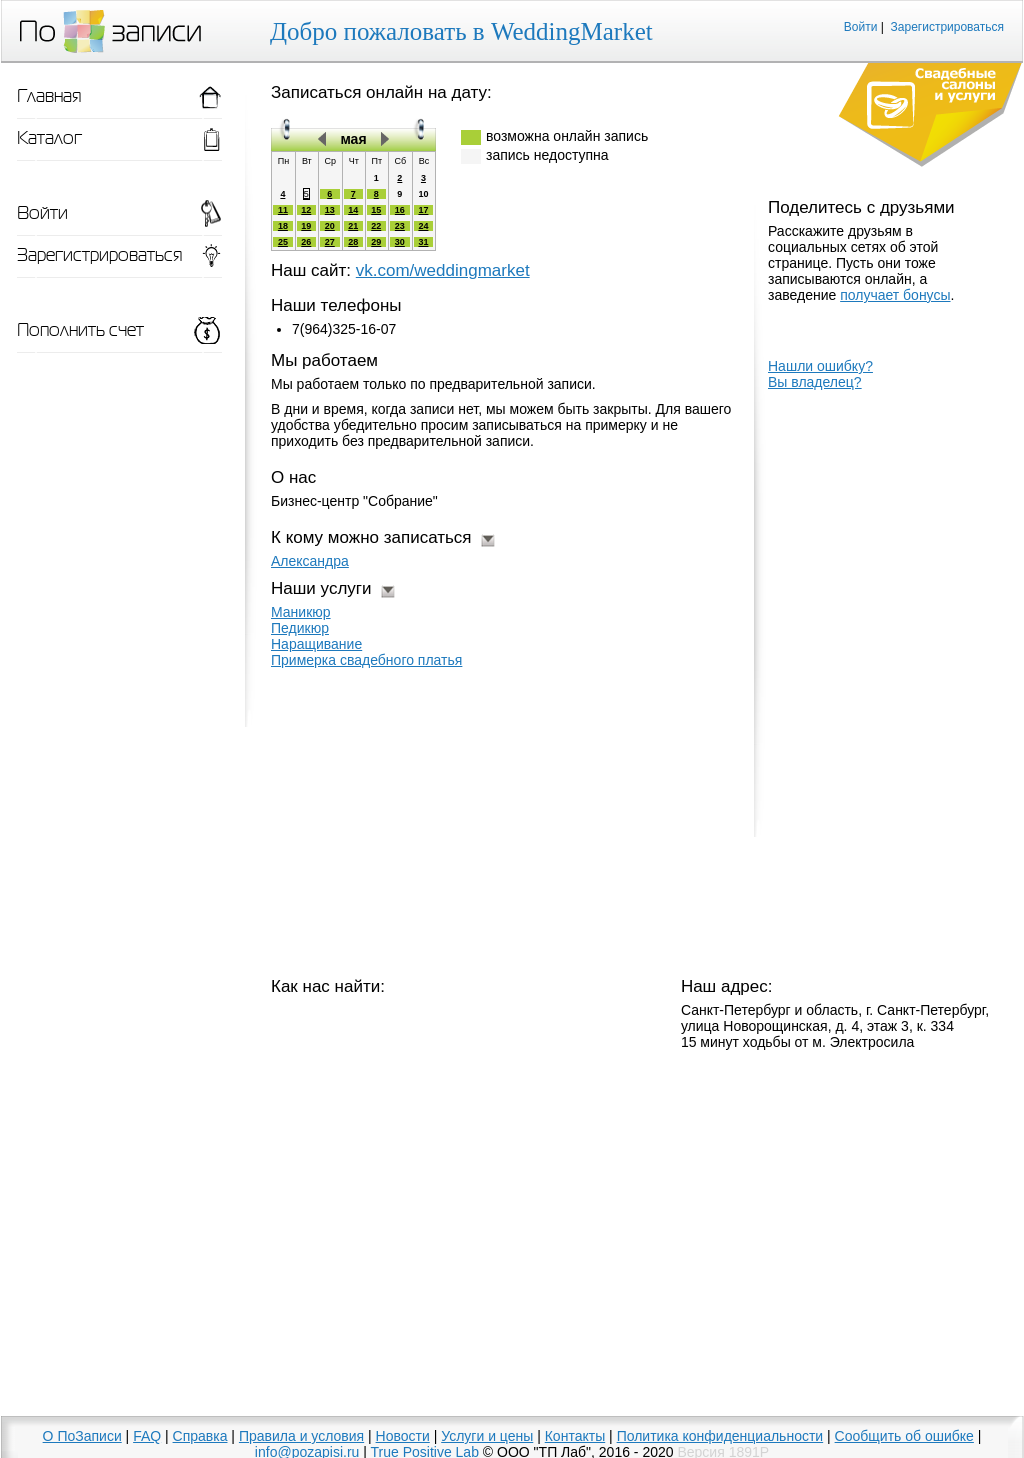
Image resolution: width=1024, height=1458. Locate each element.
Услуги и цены (487, 1436)
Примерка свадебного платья (366, 660)
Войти (861, 27)
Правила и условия (301, 1436)
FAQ (147, 1436)
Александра (310, 561)
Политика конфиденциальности (720, 1436)
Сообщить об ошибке (904, 1436)
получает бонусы (895, 295)
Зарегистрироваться (947, 27)
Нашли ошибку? (820, 366)
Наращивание (316, 644)
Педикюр (300, 628)
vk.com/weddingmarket (443, 270)
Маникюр (301, 612)
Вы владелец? (815, 382)
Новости (403, 1436)
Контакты (575, 1436)
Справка (200, 1436)
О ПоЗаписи (82, 1436)
